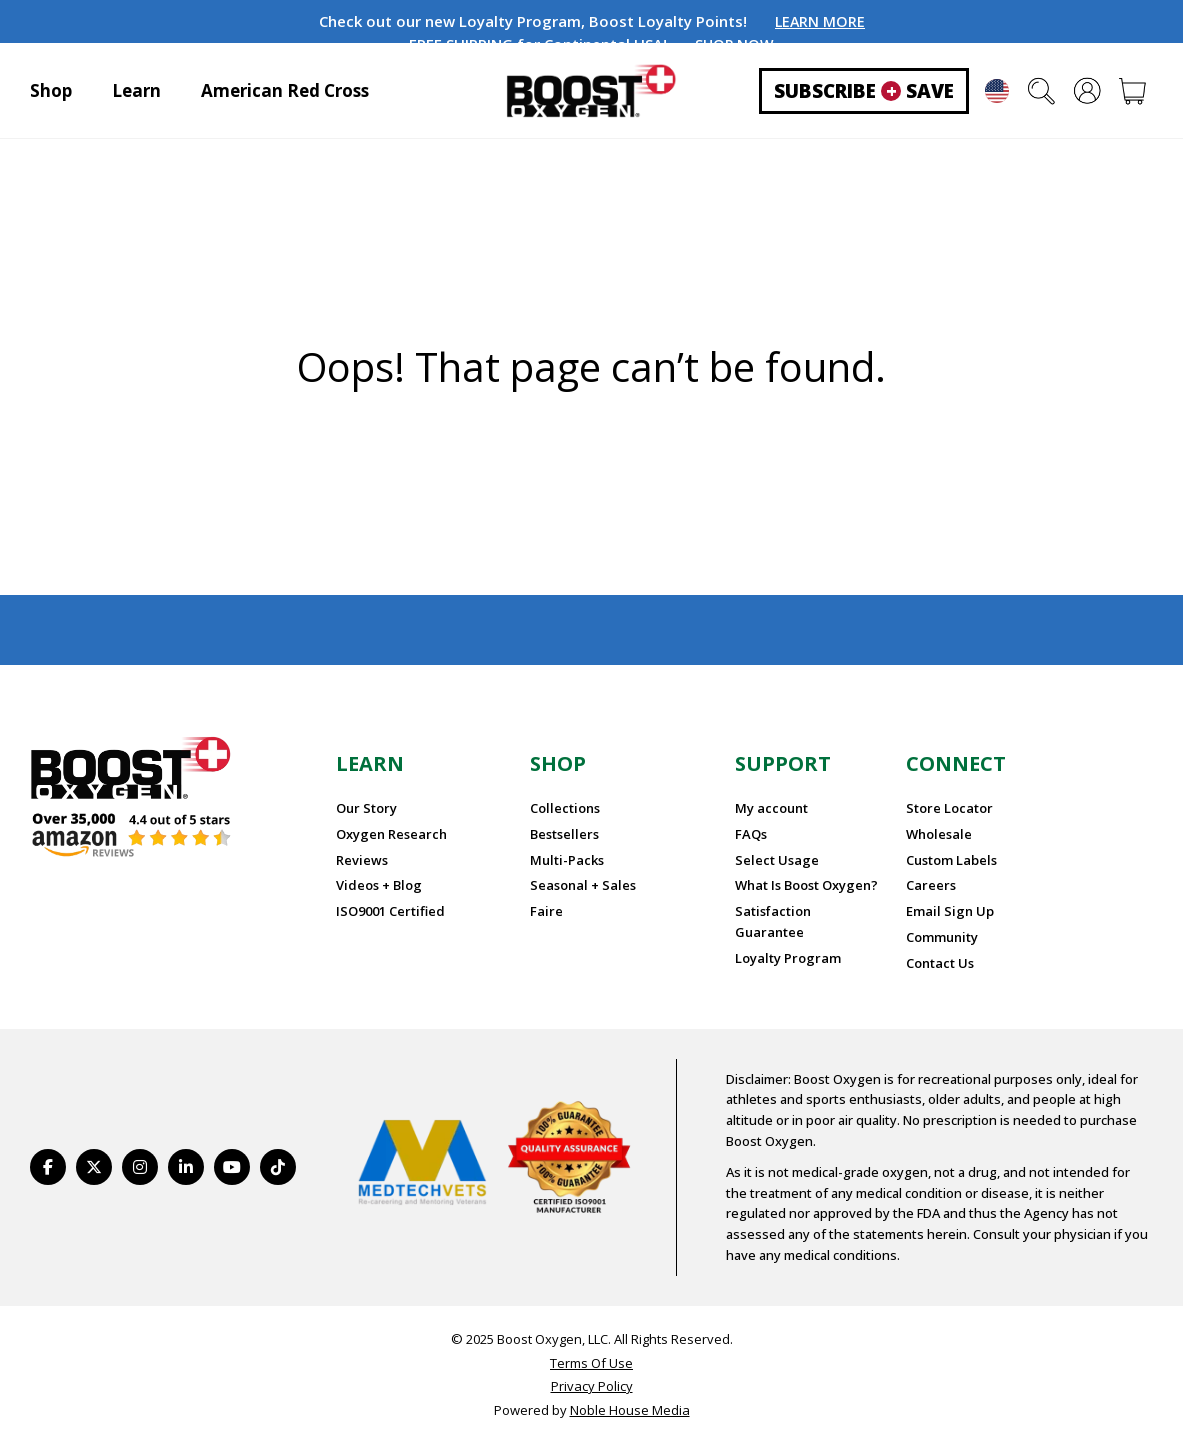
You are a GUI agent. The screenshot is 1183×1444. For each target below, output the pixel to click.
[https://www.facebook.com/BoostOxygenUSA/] (48, 1167)
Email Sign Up (950, 911)
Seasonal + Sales (583, 885)
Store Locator (949, 808)
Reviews (362, 860)
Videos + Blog (379, 885)
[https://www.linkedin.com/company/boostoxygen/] (186, 1167)
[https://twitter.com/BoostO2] (94, 1167)
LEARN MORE (820, 21)
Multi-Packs (567, 860)
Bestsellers (564, 834)
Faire (546, 911)
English (997, 91)
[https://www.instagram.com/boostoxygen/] (140, 1167)
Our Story (366, 808)
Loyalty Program (788, 958)
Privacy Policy (592, 1386)
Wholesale (939, 834)
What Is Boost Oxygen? (806, 885)
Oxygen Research (391, 834)
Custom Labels (951, 860)
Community (942, 937)
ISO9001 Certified (390, 911)
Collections (565, 808)
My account (771, 808)
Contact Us (940, 963)
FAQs (751, 834)
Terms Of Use (591, 1363)
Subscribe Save (864, 91)
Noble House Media (630, 1410)
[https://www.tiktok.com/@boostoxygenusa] (278, 1167)
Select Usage (777, 860)
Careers (931, 885)
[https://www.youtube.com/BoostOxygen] (232, 1167)
